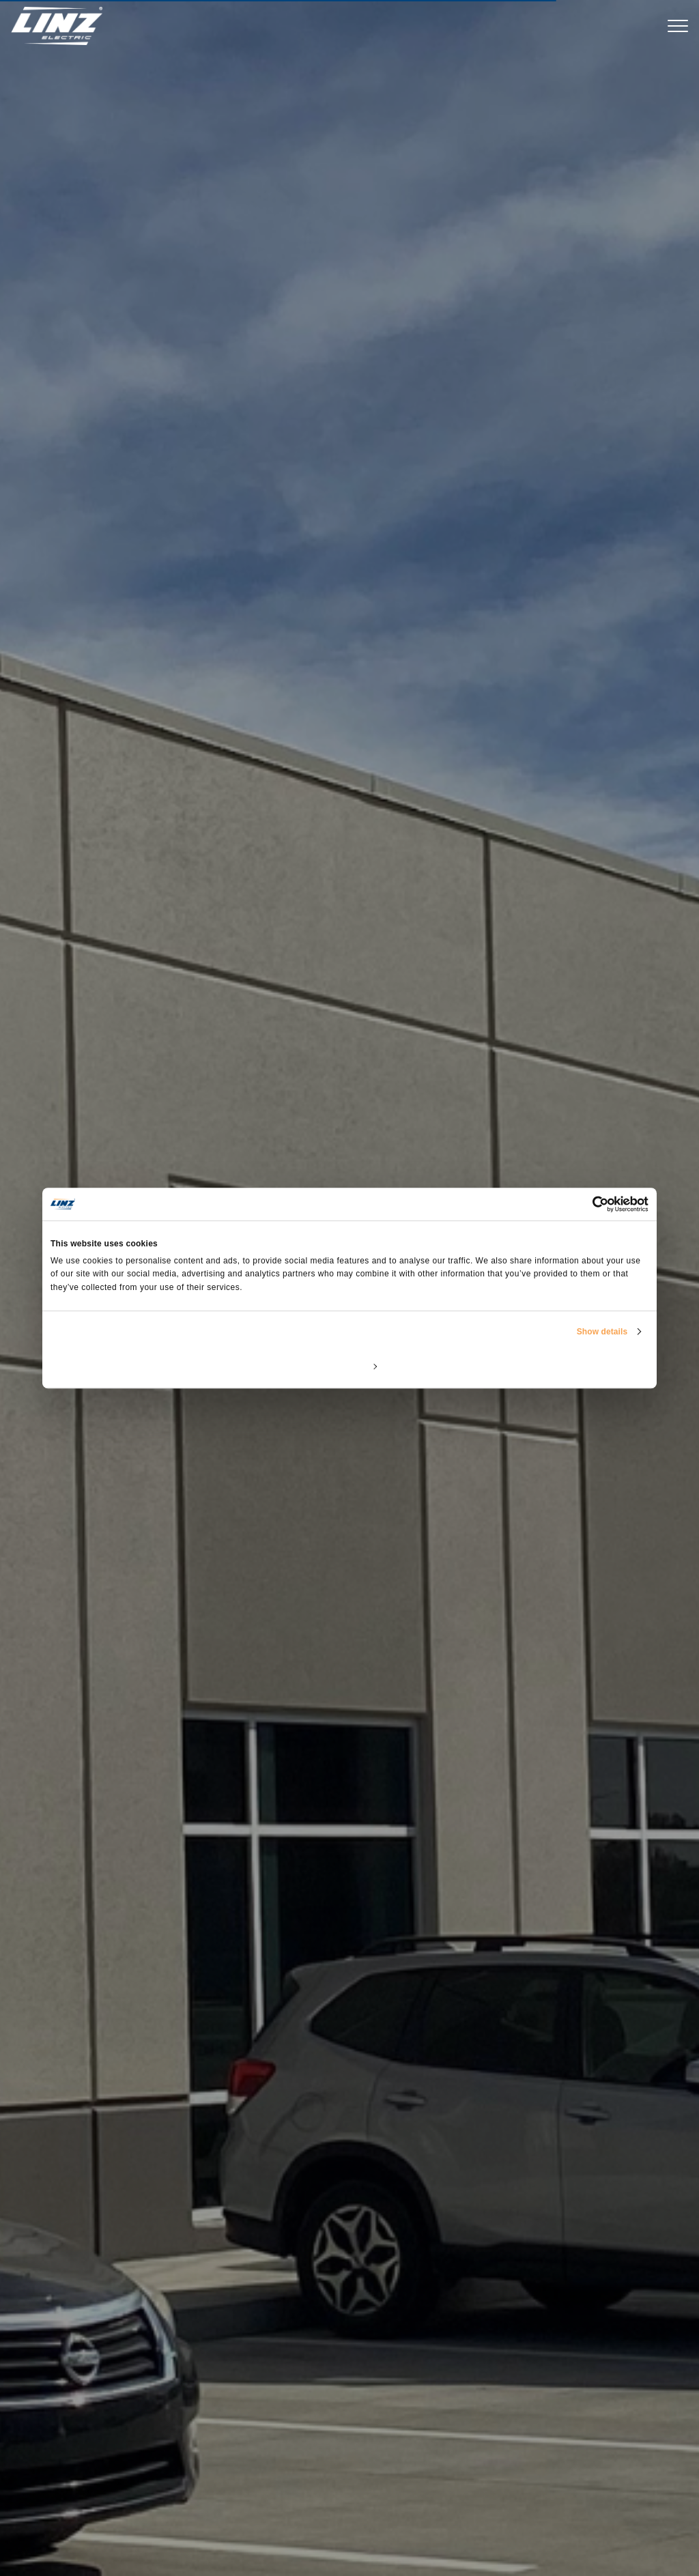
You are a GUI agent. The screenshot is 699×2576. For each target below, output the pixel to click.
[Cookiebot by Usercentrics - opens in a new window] (588, 1204)
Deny (148, 1366)
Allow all (550, 1366)
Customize (350, 1366)
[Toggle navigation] (678, 25)
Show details (602, 1331)
